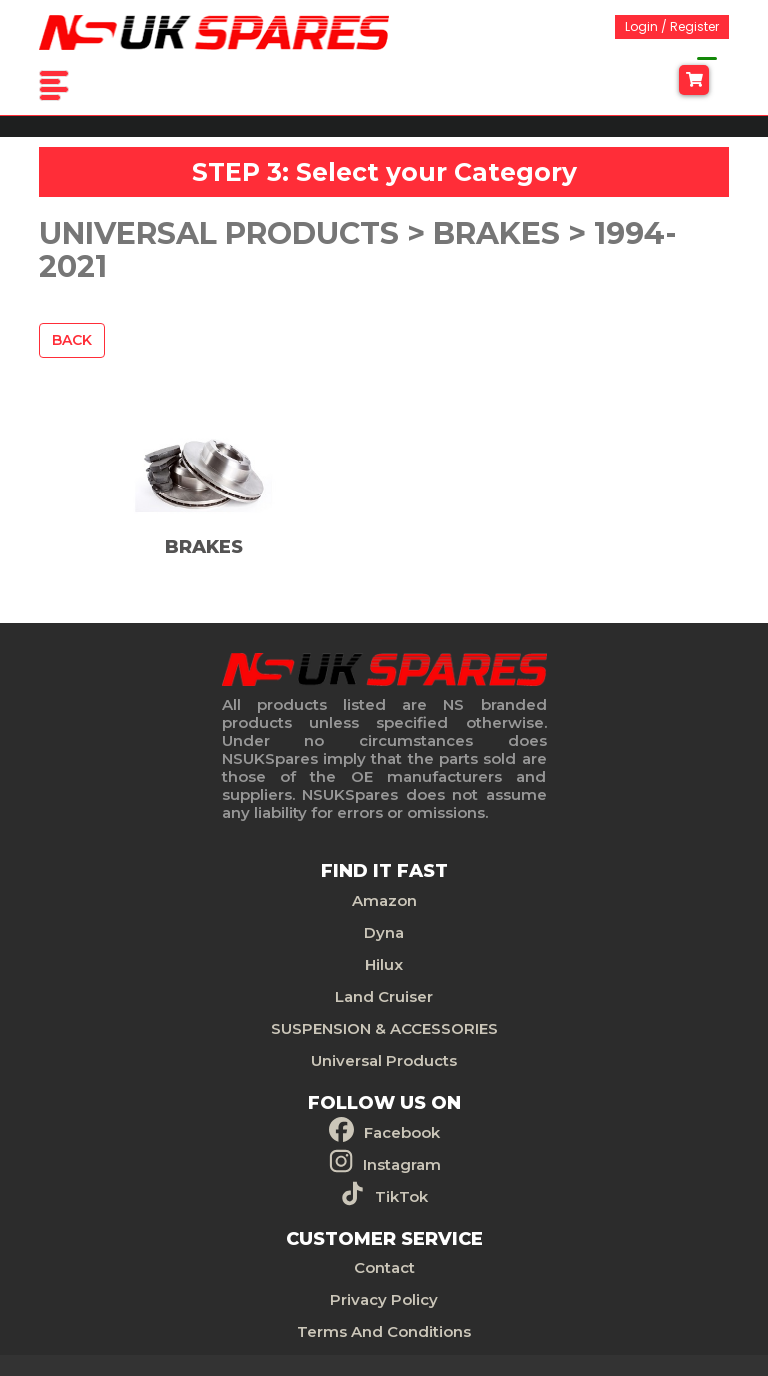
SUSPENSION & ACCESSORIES (384, 1028)
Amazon (384, 900)
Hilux (384, 964)
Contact (384, 1267)
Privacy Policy (384, 1299)
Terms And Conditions (384, 1331)
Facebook (402, 1132)
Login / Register (672, 26)
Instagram (402, 1164)
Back (72, 340)
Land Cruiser (384, 996)
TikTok (401, 1196)
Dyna (384, 932)
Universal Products (384, 1060)
